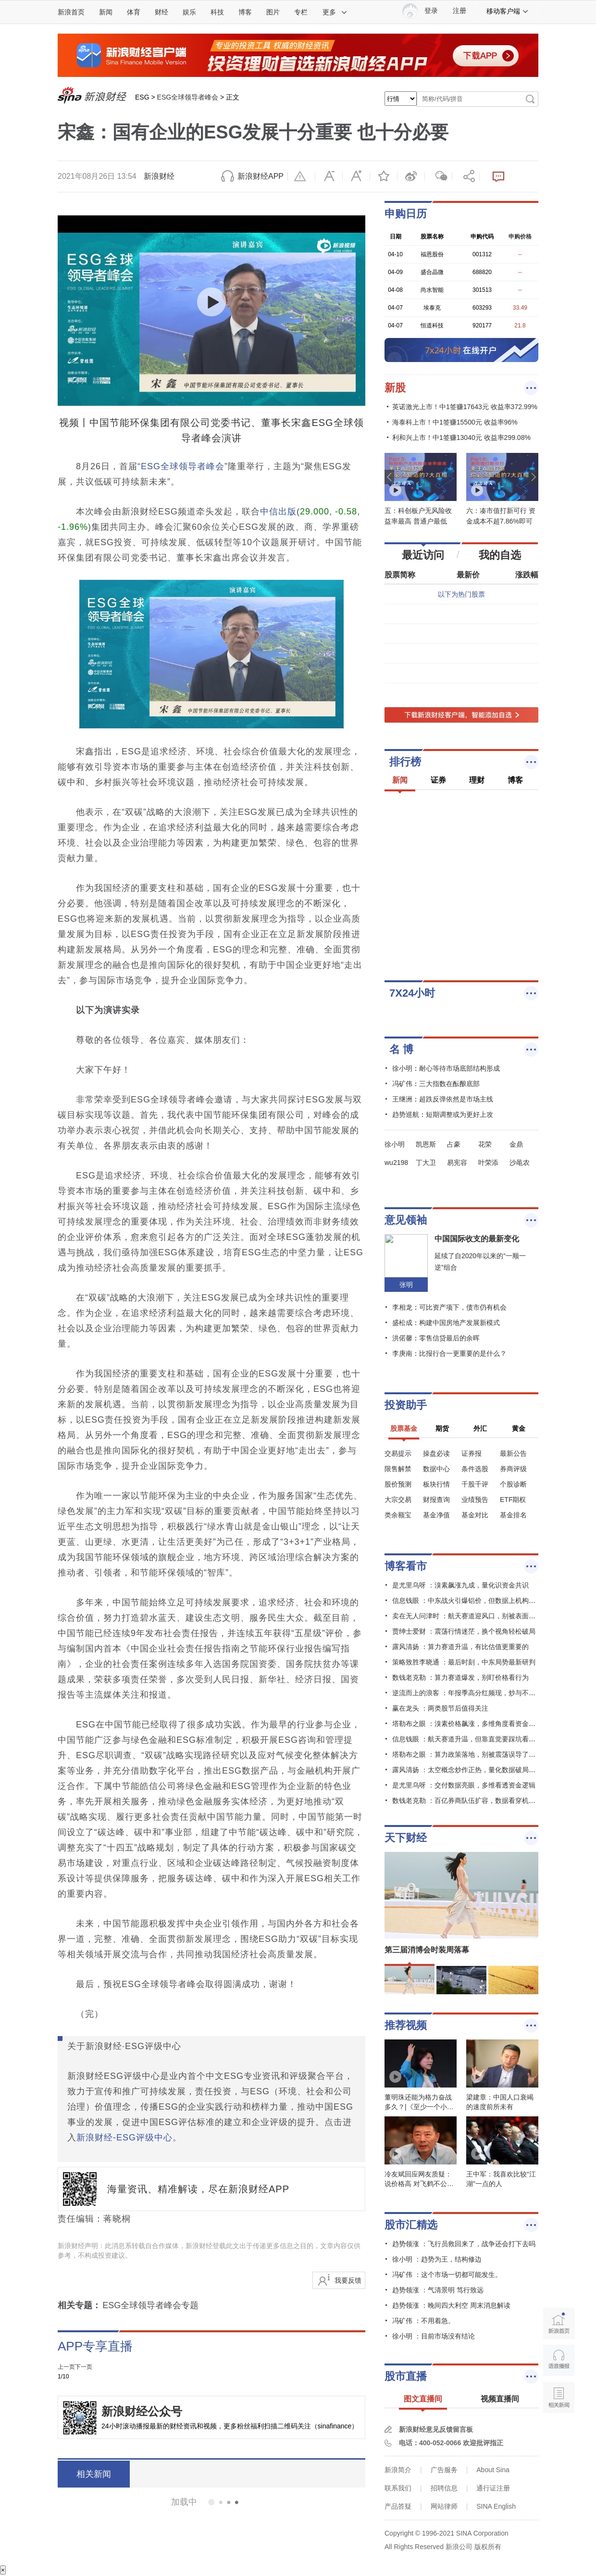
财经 (161, 12)
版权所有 (487, 2547)
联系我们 (398, 2488)
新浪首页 (71, 12)
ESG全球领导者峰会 (188, 97)
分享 (465, 176)
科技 (217, 12)
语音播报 (558, 2360)
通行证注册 (493, 2488)
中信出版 (278, 511)
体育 (133, 12)
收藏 (383, 176)
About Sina (492, 2470)
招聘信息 (444, 2488)
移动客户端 (507, 11)
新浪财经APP (260, 176)
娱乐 (189, 12)
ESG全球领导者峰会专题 (150, 2305)
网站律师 (444, 2506)
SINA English (496, 2506)
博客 (245, 12)
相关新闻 (93, 2474)
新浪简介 (398, 2470)
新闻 (105, 12)
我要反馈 (348, 2280)
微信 (438, 176)
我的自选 (500, 555)
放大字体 (356, 176)
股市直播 (406, 2376)
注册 (459, 10)
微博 (410, 176)
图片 (273, 12)
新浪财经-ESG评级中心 (124, 2137)
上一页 (66, 2366)
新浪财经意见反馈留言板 (436, 2429)
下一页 (83, 2366)
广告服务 (444, 2470)
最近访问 (423, 555)
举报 (301, 176)
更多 (335, 12)
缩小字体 (328, 176)
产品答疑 (398, 2506)
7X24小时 (412, 993)
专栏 (301, 12)
